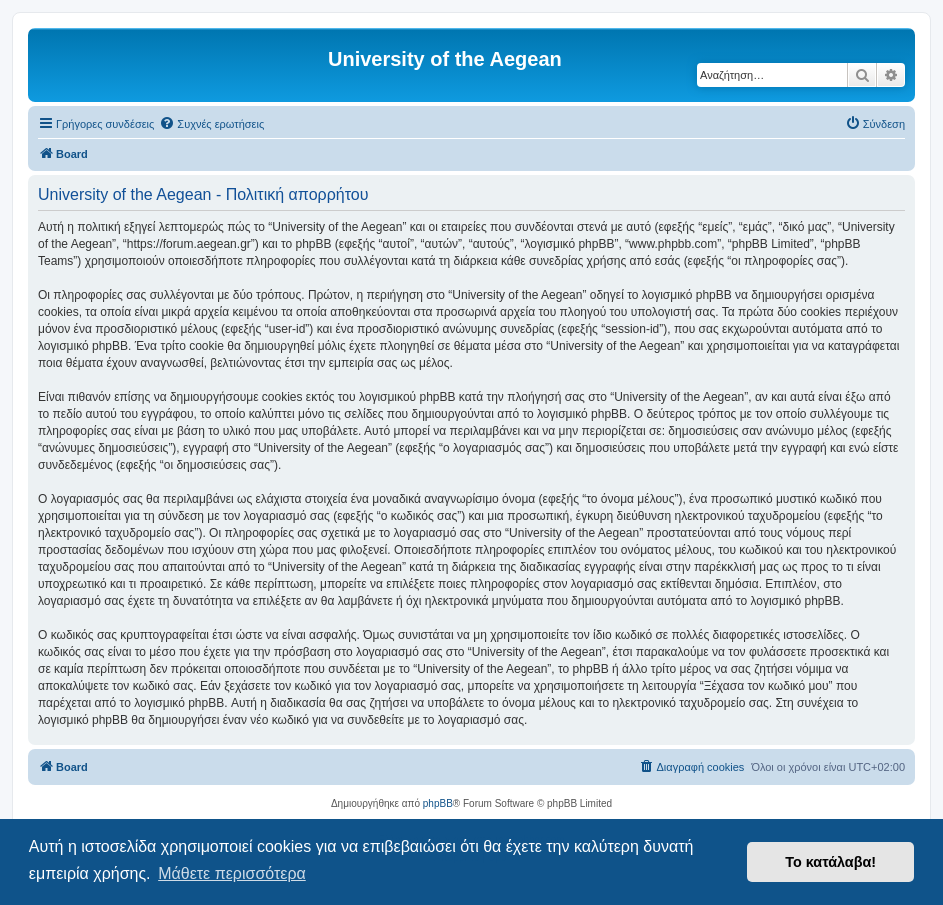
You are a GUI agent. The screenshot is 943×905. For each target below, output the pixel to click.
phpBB (438, 803)
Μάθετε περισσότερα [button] (232, 873)
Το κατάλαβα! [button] (830, 862)
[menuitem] (211, 124)
